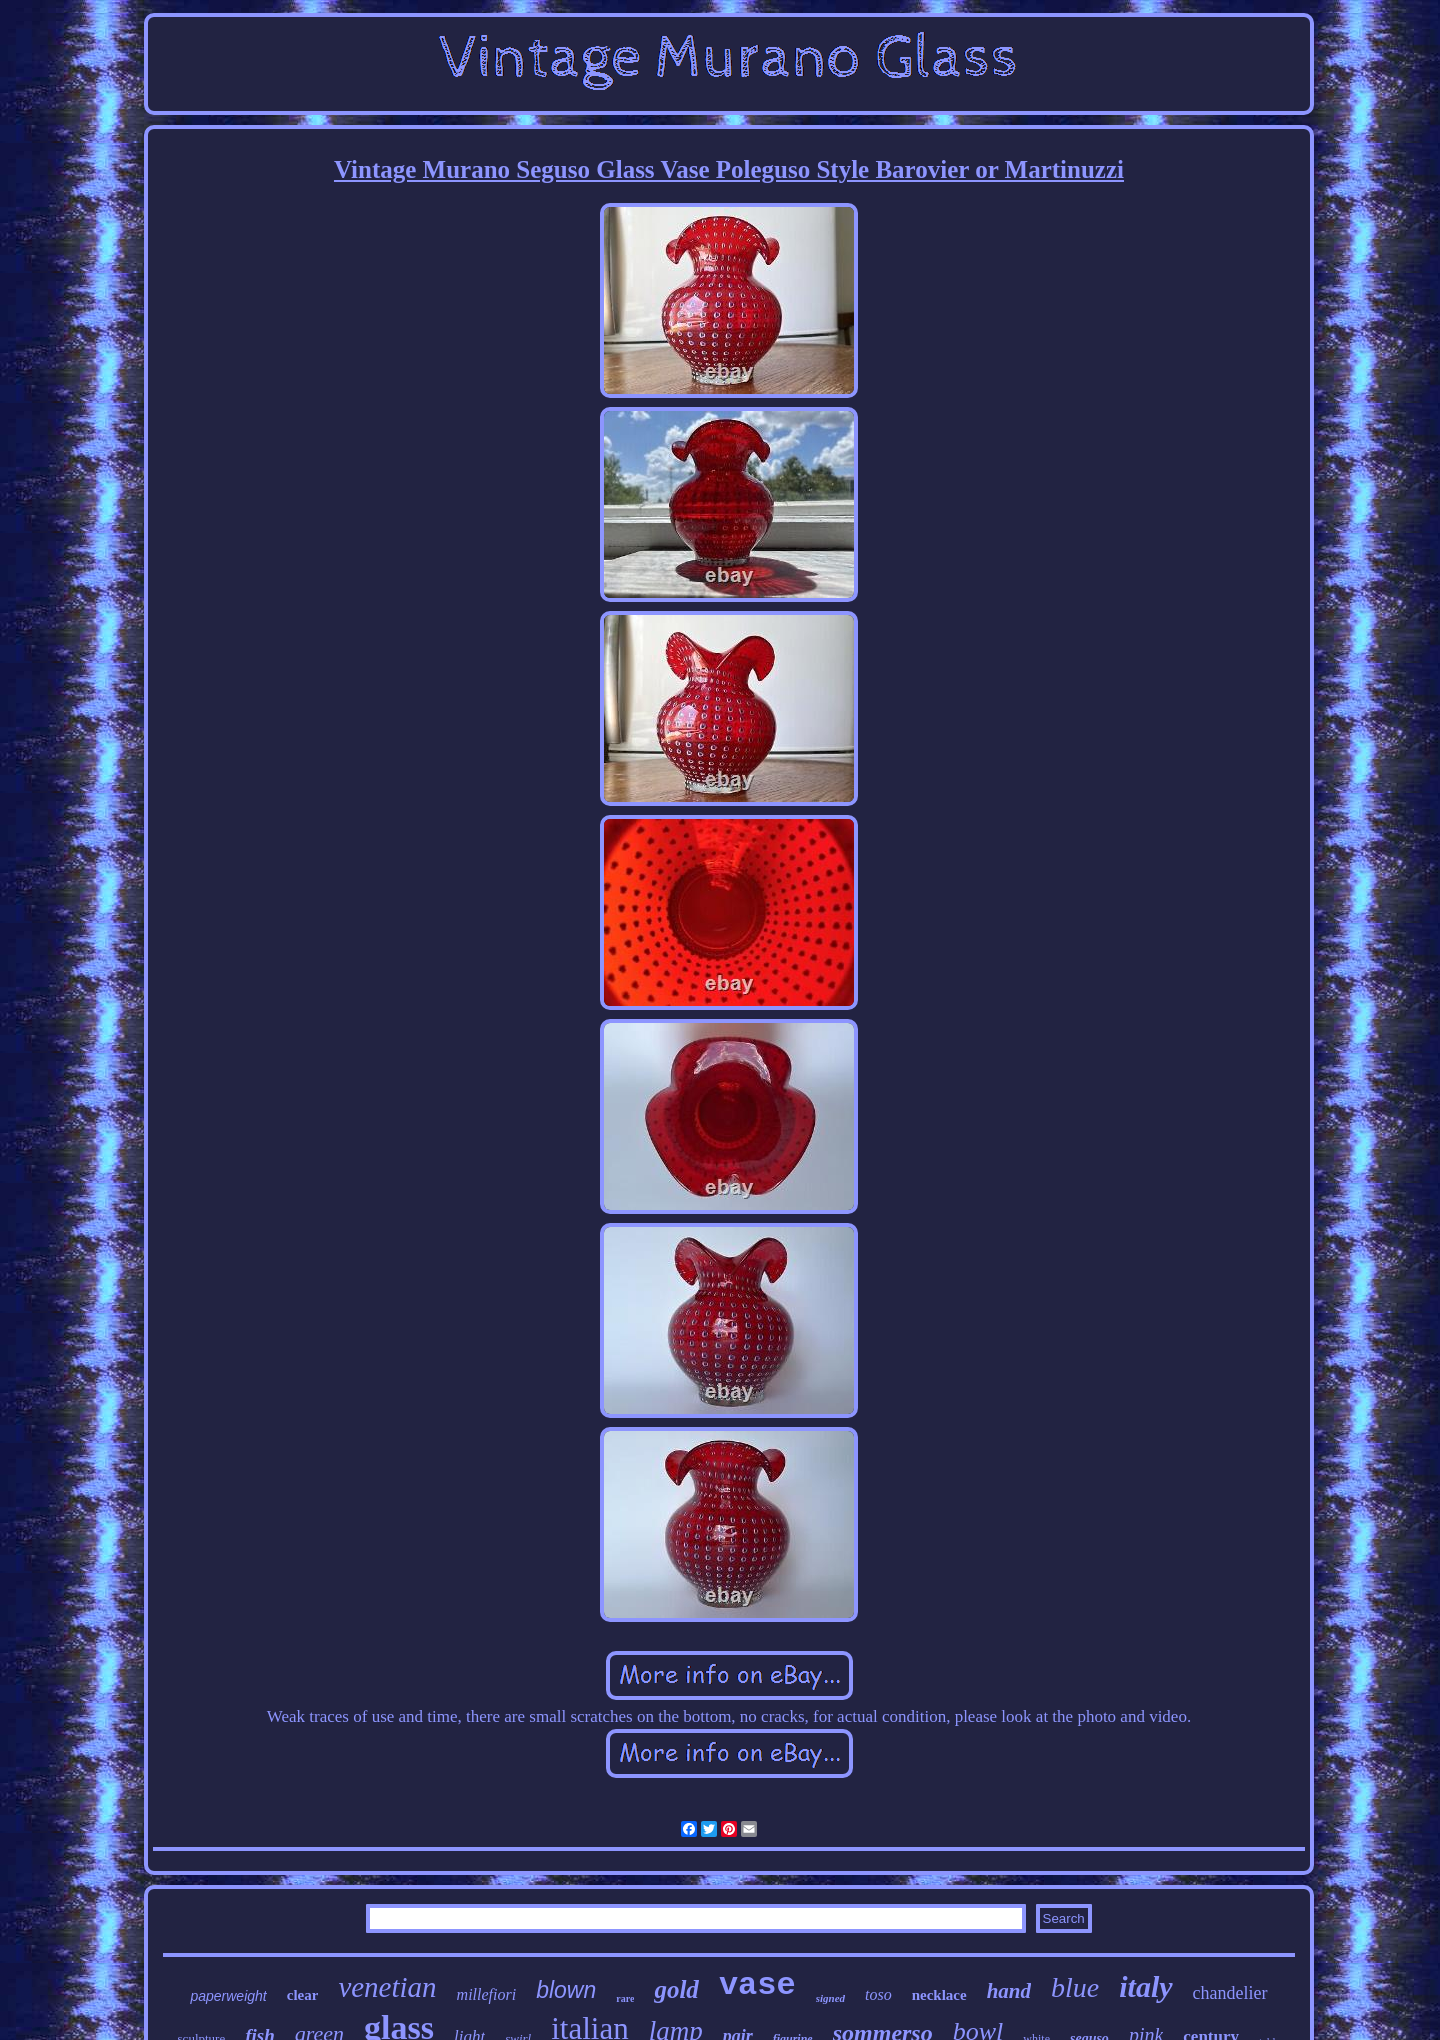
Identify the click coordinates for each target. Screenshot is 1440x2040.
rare (625, 1998)
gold (676, 1989)
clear (303, 1995)
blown (566, 1990)
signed (830, 1998)
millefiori (487, 1994)
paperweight (228, 1996)
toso (878, 1994)
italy (1145, 1986)
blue (1075, 1987)
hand (1009, 1991)
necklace (939, 1995)
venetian (387, 1987)
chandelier (1230, 1993)
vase (757, 1985)
